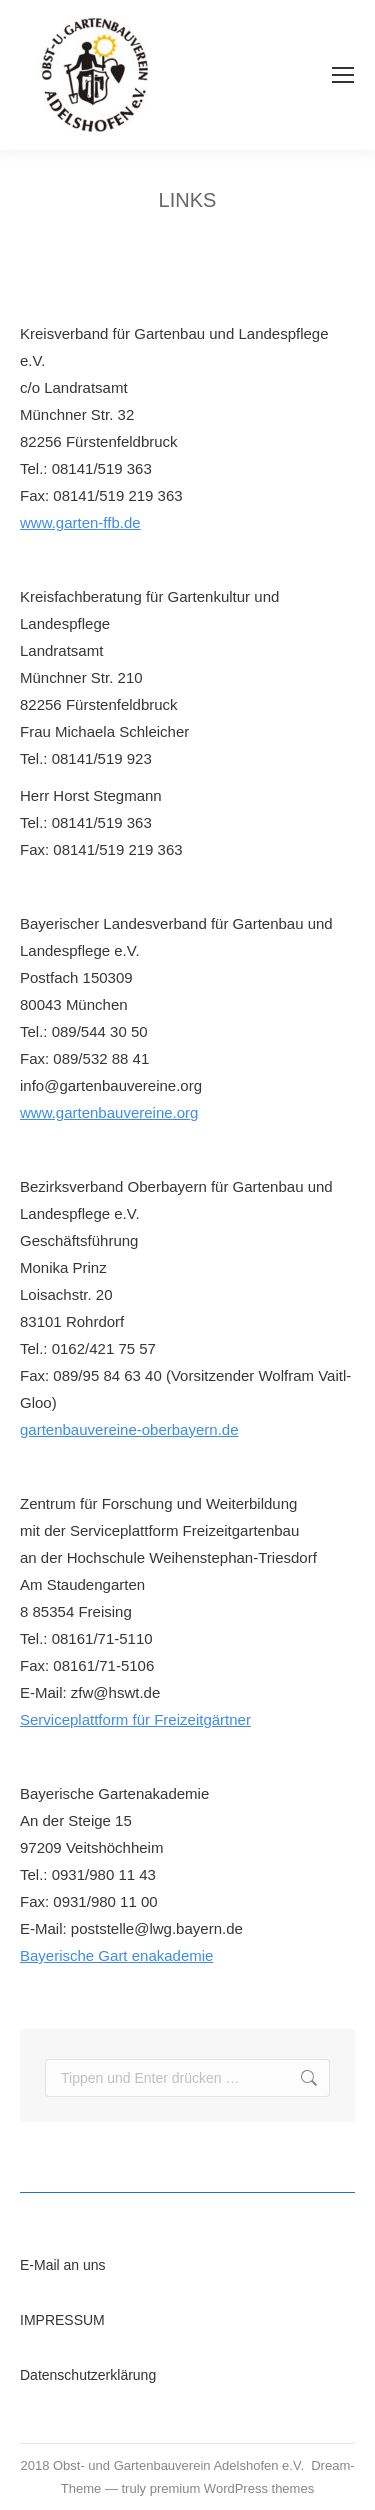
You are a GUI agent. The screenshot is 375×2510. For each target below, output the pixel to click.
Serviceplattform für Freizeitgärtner (135, 1719)
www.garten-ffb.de (80, 522)
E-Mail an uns (63, 2265)
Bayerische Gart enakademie (116, 1955)
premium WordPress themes (232, 2488)
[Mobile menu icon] (343, 75)
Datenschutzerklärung (88, 2375)
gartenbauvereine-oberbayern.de (129, 1429)
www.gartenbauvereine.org (109, 1112)
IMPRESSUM (62, 2320)
